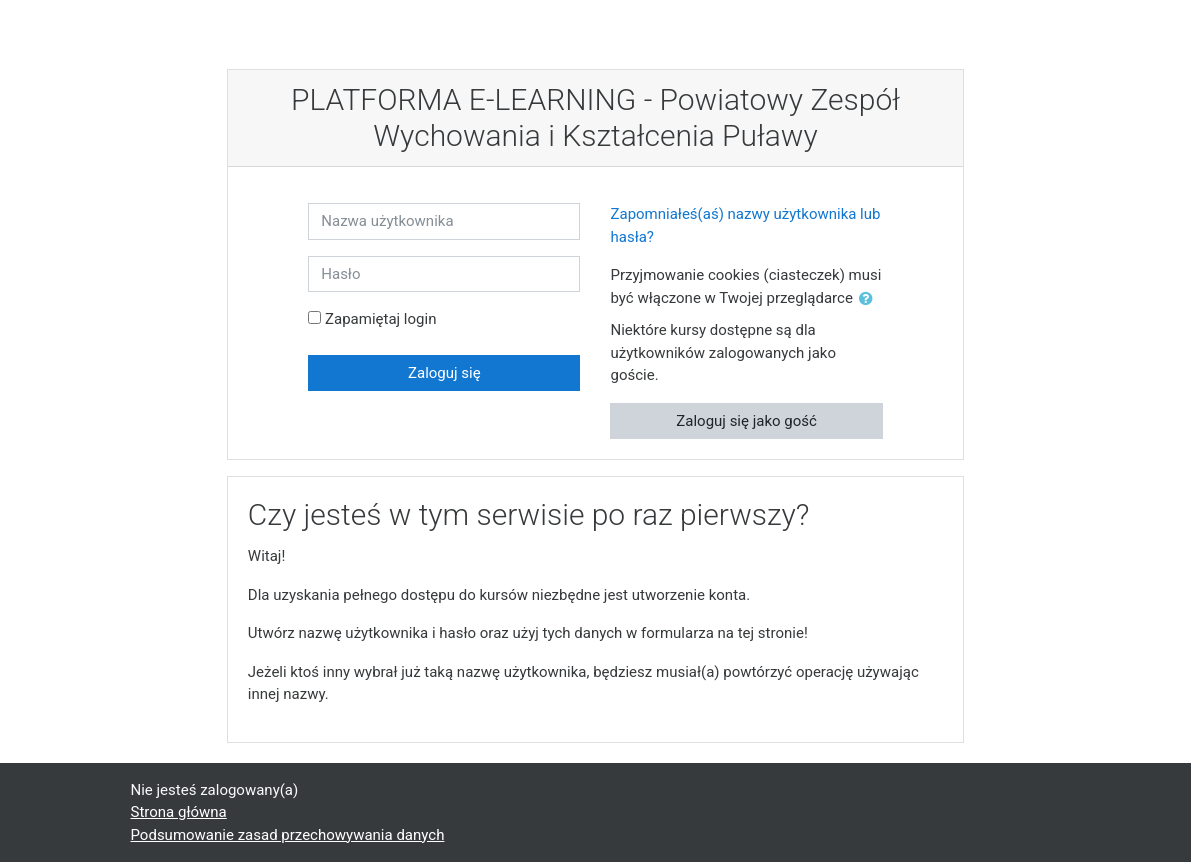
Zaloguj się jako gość (746, 421)
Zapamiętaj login (380, 319)
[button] (870, 299)
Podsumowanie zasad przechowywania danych (288, 835)
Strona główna (179, 812)
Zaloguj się (444, 373)
